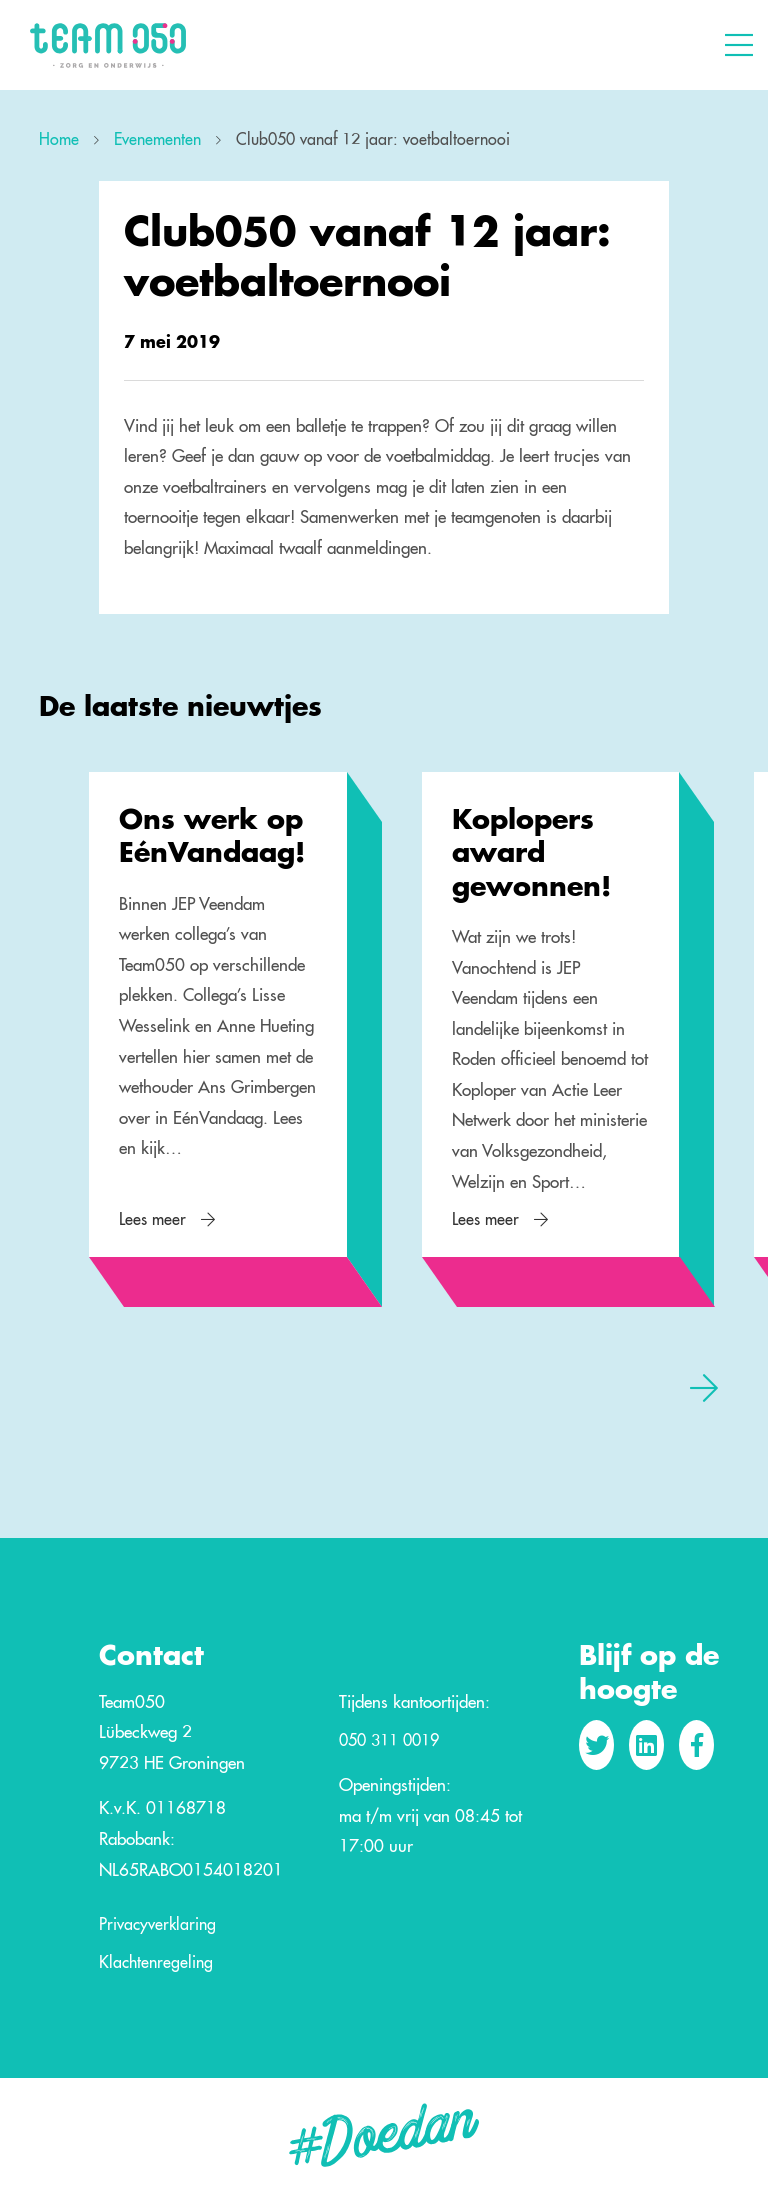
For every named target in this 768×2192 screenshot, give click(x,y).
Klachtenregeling (156, 1963)
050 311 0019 (389, 1741)
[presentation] (704, 1387)
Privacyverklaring (157, 1925)
